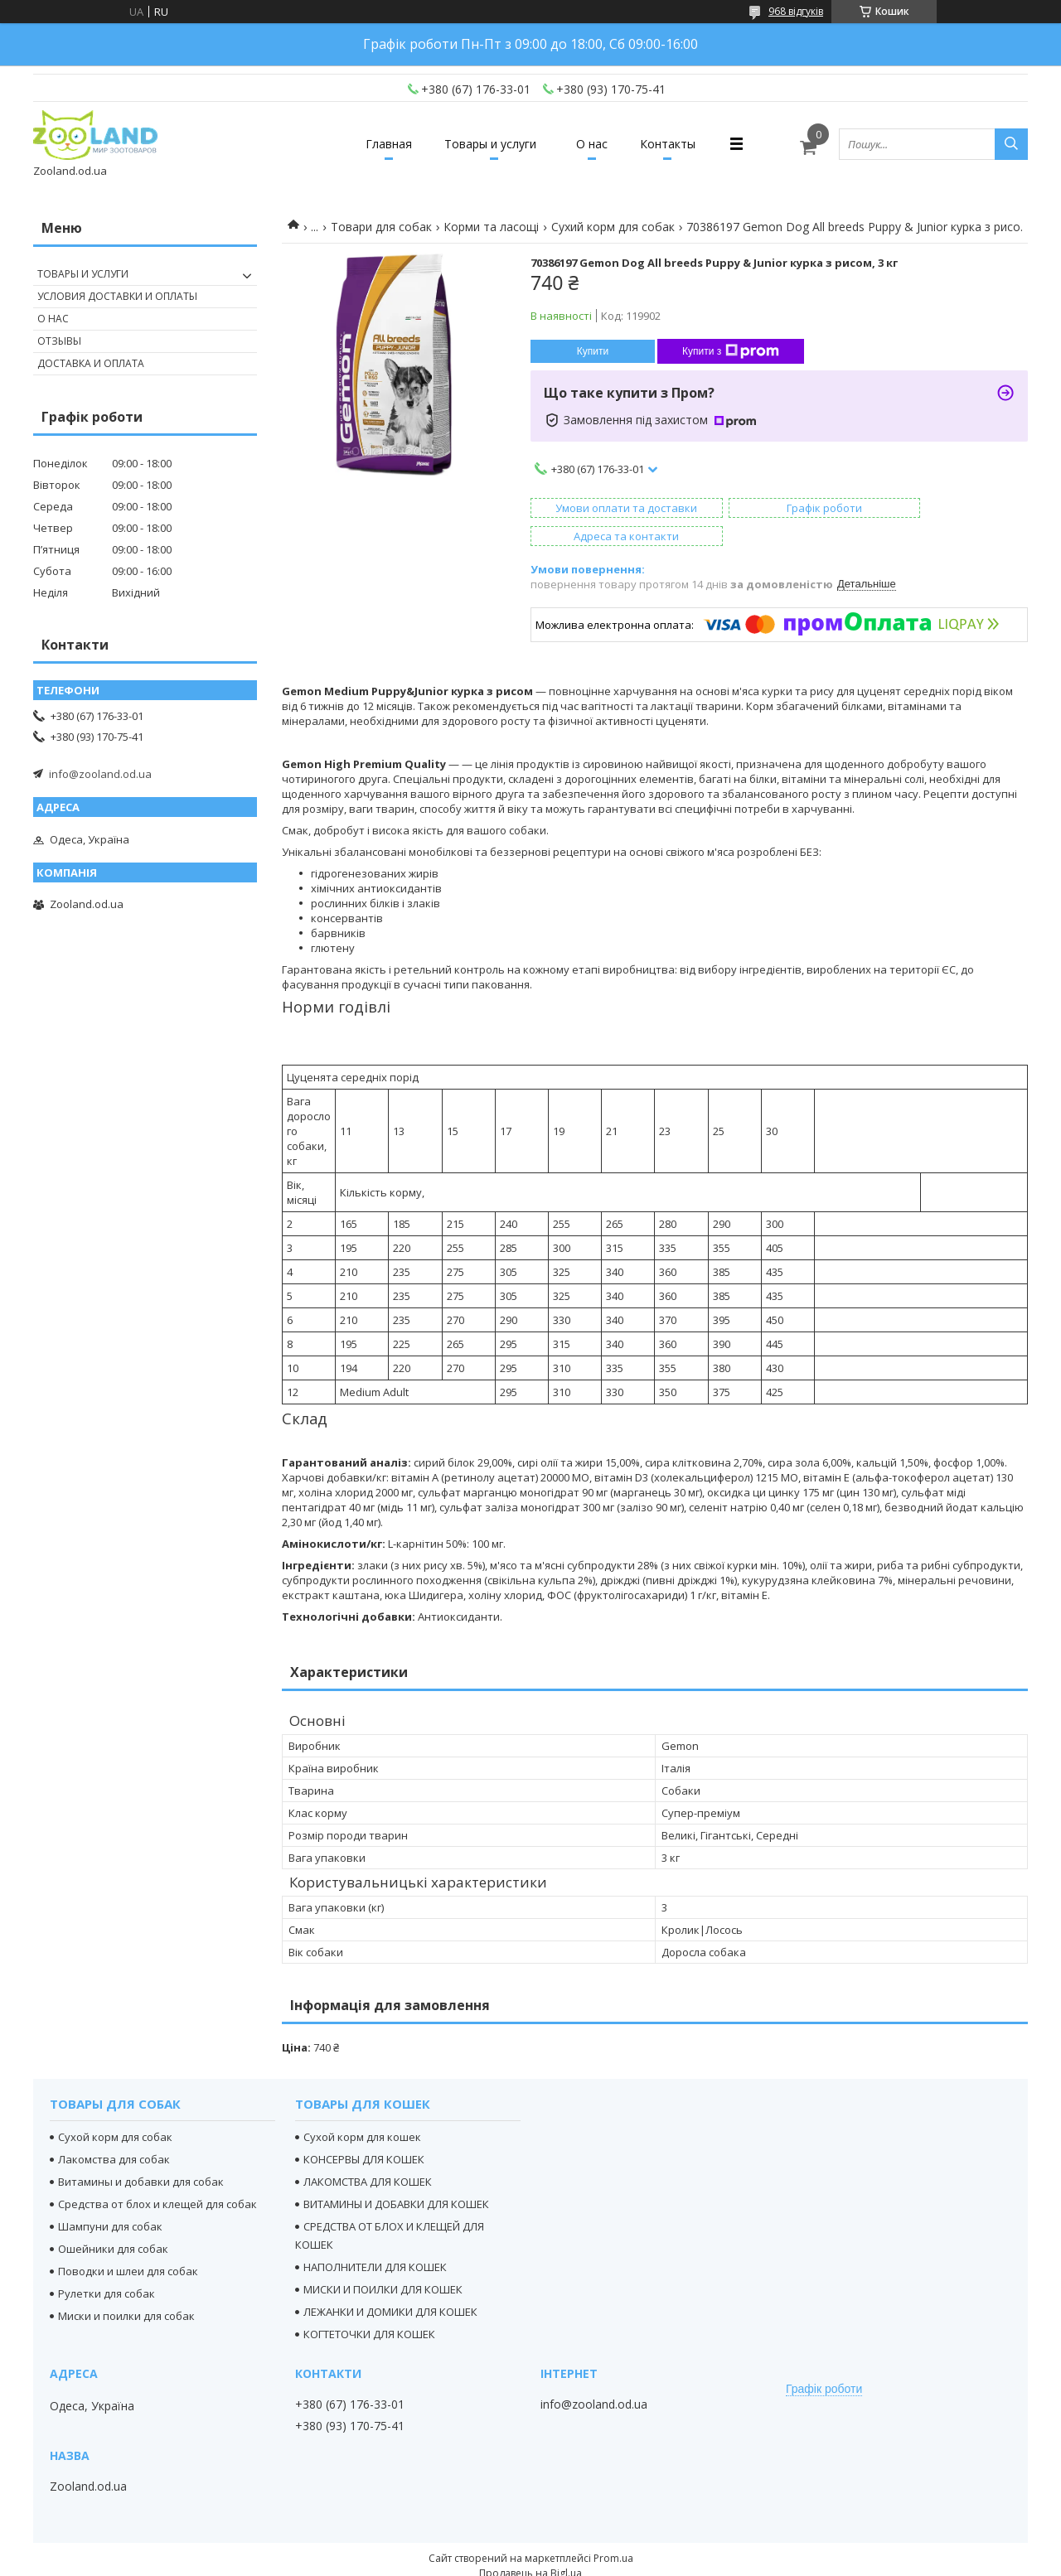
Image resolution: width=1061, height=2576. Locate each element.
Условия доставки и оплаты (117, 296)
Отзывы (59, 341)
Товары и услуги (486, 144)
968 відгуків (795, 11)
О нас (596, 144)
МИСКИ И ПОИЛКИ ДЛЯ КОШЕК (383, 2261)
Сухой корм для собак (115, 2108)
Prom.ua (613, 2530)
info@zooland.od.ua (100, 774)
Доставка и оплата (90, 363)
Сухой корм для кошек (362, 2108)
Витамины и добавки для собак (141, 2153)
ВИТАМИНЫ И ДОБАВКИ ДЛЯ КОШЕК (396, 2175)
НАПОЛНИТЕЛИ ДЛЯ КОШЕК (375, 2238)
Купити (592, 351)
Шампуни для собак (110, 2198)
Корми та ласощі (491, 226)
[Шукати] (1011, 144)
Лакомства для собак (114, 2131)
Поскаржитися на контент (500, 2560)
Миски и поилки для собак (126, 2287)
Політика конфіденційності (640, 2560)
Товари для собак (381, 226)
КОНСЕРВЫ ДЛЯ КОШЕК (363, 2131)
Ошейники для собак (113, 2220)
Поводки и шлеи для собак (128, 2242)
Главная (375, 144)
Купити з (730, 351)
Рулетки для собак (106, 2265)
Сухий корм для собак (613, 226)
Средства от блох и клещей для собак (157, 2175)
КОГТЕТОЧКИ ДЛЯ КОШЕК (369, 2305)
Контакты (681, 144)
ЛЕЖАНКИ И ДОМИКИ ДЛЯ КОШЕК (390, 2283)
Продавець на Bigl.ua (530, 2545)
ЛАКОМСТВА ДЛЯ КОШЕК (367, 2153)
